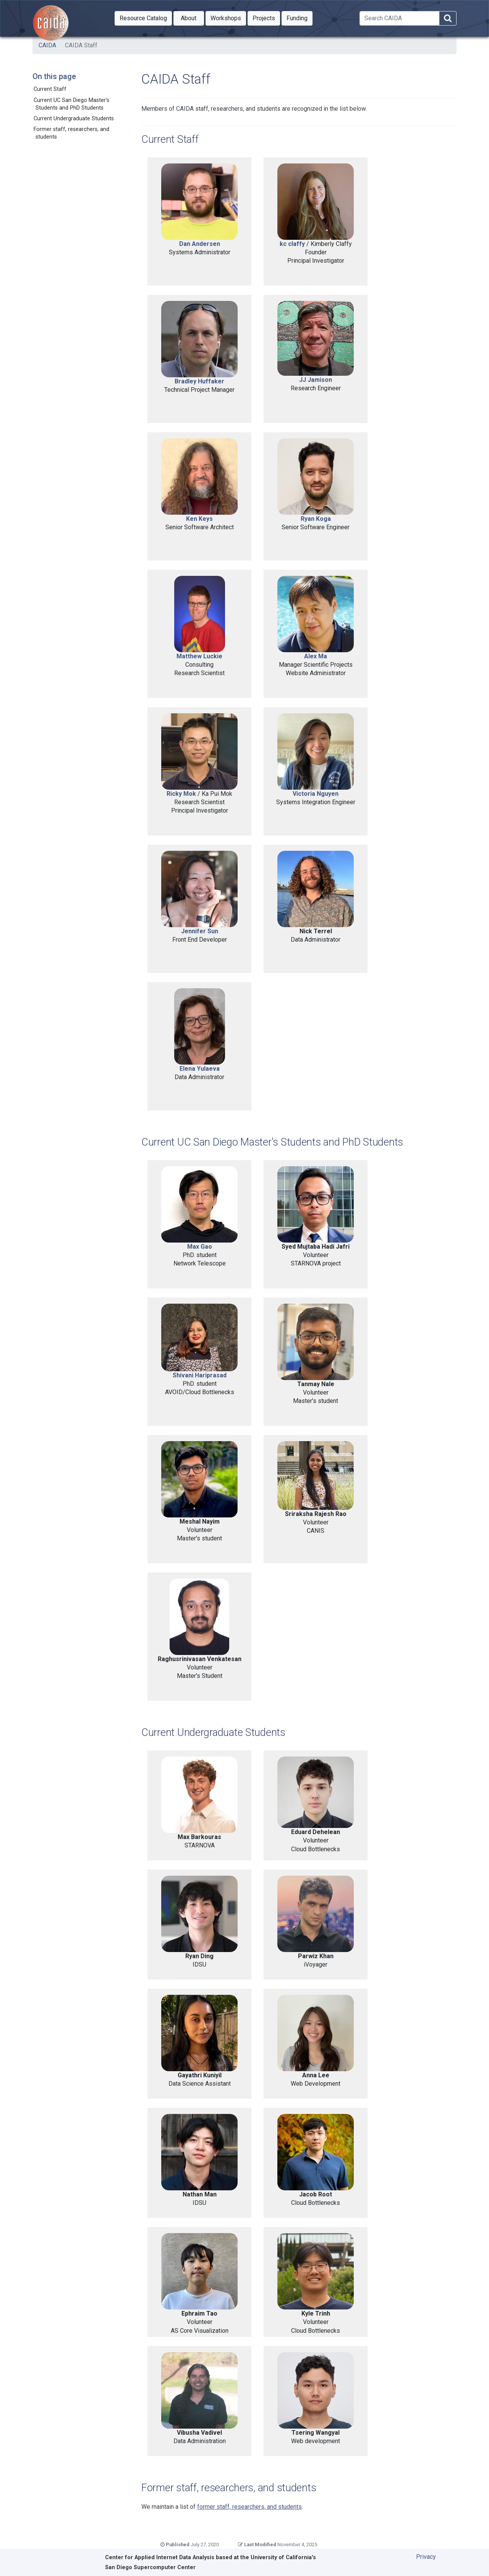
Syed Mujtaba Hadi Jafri (316, 1246)
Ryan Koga (316, 518)
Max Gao (199, 1246)
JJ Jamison (315, 379)
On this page (54, 76)
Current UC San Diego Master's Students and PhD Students (71, 104)
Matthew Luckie (199, 656)
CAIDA (47, 45)
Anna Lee (315, 2075)
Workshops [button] (228, 17)
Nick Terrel (316, 931)
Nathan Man (200, 2194)
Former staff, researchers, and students (71, 133)
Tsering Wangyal (315, 2432)
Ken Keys (199, 518)
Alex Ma (315, 656)
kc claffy (292, 243)
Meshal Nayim (200, 1521)
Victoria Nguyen (315, 793)
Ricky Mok (181, 793)
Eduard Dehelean (315, 1832)
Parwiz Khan (316, 1956)
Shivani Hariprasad (200, 1375)
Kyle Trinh (315, 2313)
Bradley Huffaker (199, 381)
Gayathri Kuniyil (200, 2075)
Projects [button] (266, 17)
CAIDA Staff (81, 45)
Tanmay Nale (315, 1384)
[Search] (399, 18)
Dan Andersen (199, 243)
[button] (143, 18)
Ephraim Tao (199, 2313)
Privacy (426, 2556)
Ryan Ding (199, 1956)
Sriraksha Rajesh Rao (316, 1513)
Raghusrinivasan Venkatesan (199, 1659)
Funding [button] (300, 17)
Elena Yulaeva (200, 1068)
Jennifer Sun (199, 931)
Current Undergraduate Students (74, 118)
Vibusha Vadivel (199, 2432)
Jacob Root (315, 2194)
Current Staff (50, 89)
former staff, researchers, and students (249, 2506)
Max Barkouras (199, 1837)
